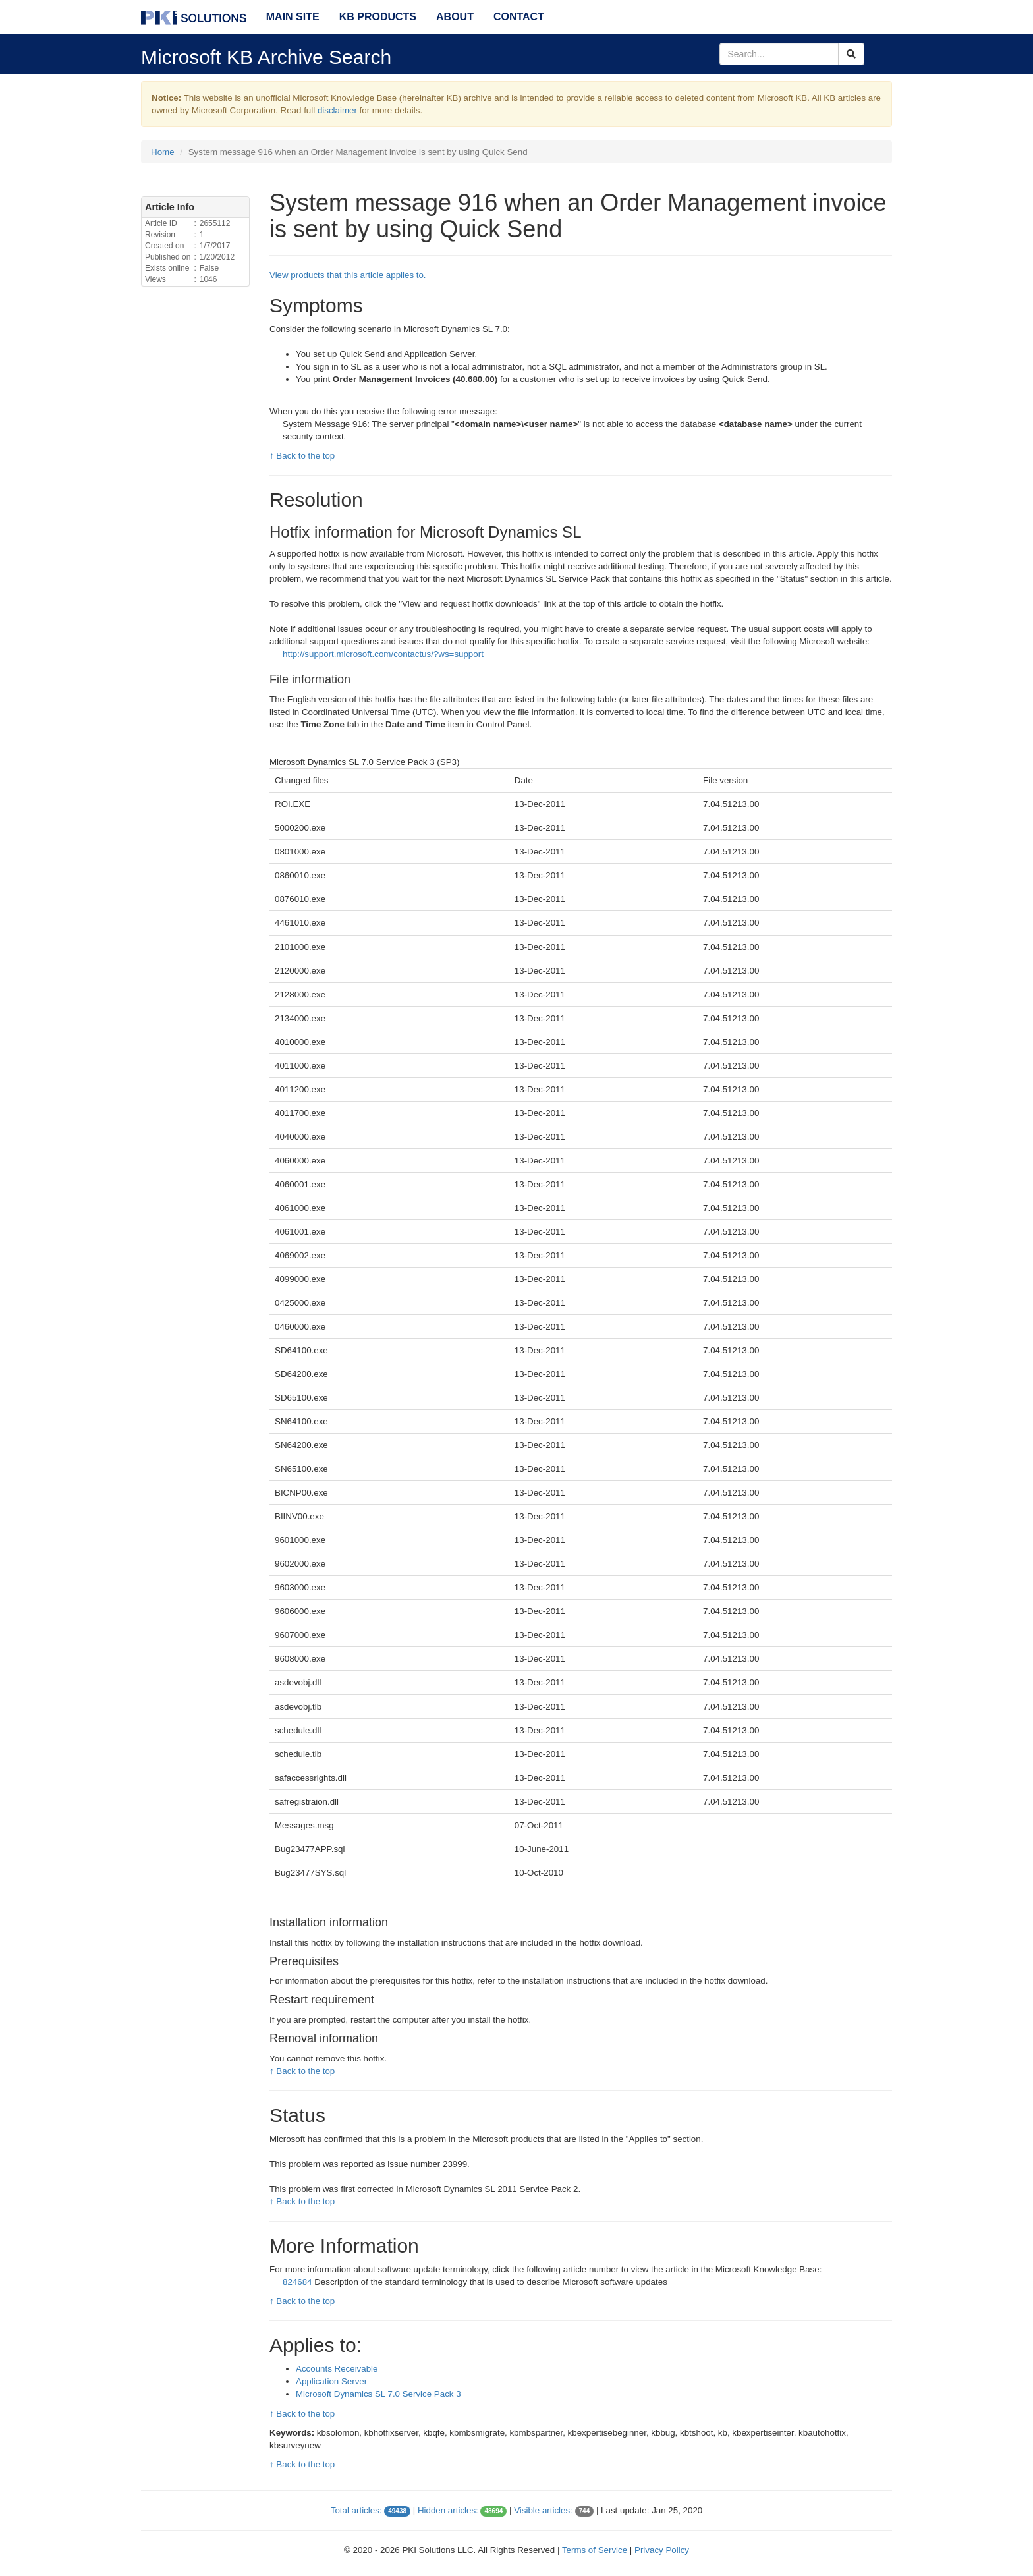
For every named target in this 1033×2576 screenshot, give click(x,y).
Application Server (331, 2381)
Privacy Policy (661, 2550)
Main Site (293, 16)
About (455, 16)
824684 (298, 2282)
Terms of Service (594, 2550)
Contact (518, 16)
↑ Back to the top (302, 456)
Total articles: (356, 2510)
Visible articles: (543, 2510)
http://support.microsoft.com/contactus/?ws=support (383, 654)
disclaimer (337, 110)
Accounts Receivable (336, 2369)
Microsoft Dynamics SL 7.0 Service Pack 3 (378, 2394)
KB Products (377, 16)
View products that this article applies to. (347, 275)
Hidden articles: (448, 2510)
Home (163, 152)
